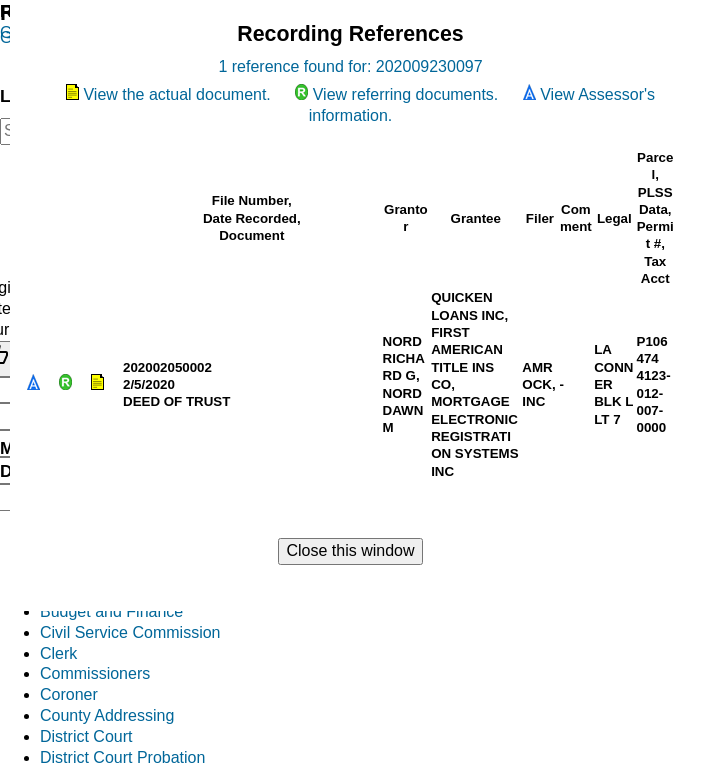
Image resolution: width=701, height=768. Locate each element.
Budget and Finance (111, 611)
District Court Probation (122, 757)
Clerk (58, 653)
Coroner (69, 694)
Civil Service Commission (130, 632)
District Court (86, 736)
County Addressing (107, 715)
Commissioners (95, 673)
